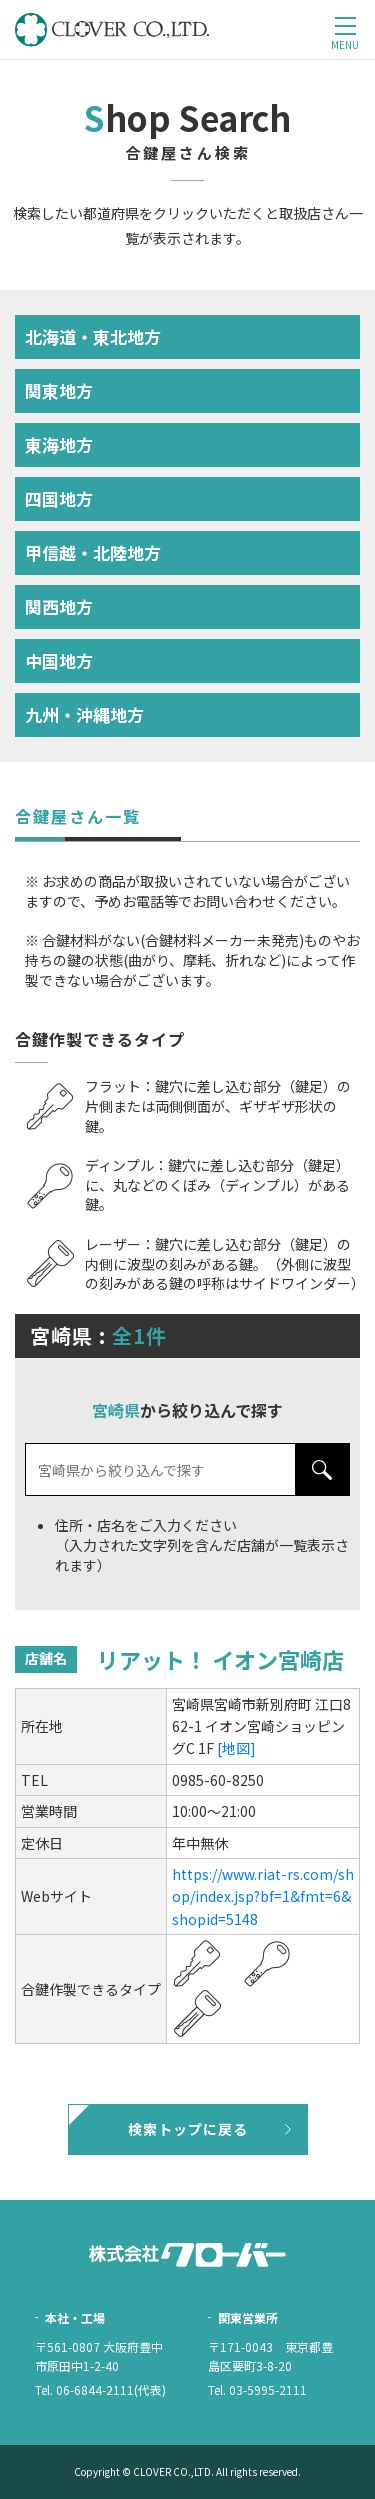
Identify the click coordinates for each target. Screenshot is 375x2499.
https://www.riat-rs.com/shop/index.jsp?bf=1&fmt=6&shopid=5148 (263, 1896)
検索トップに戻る (188, 2129)
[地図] (236, 1748)
